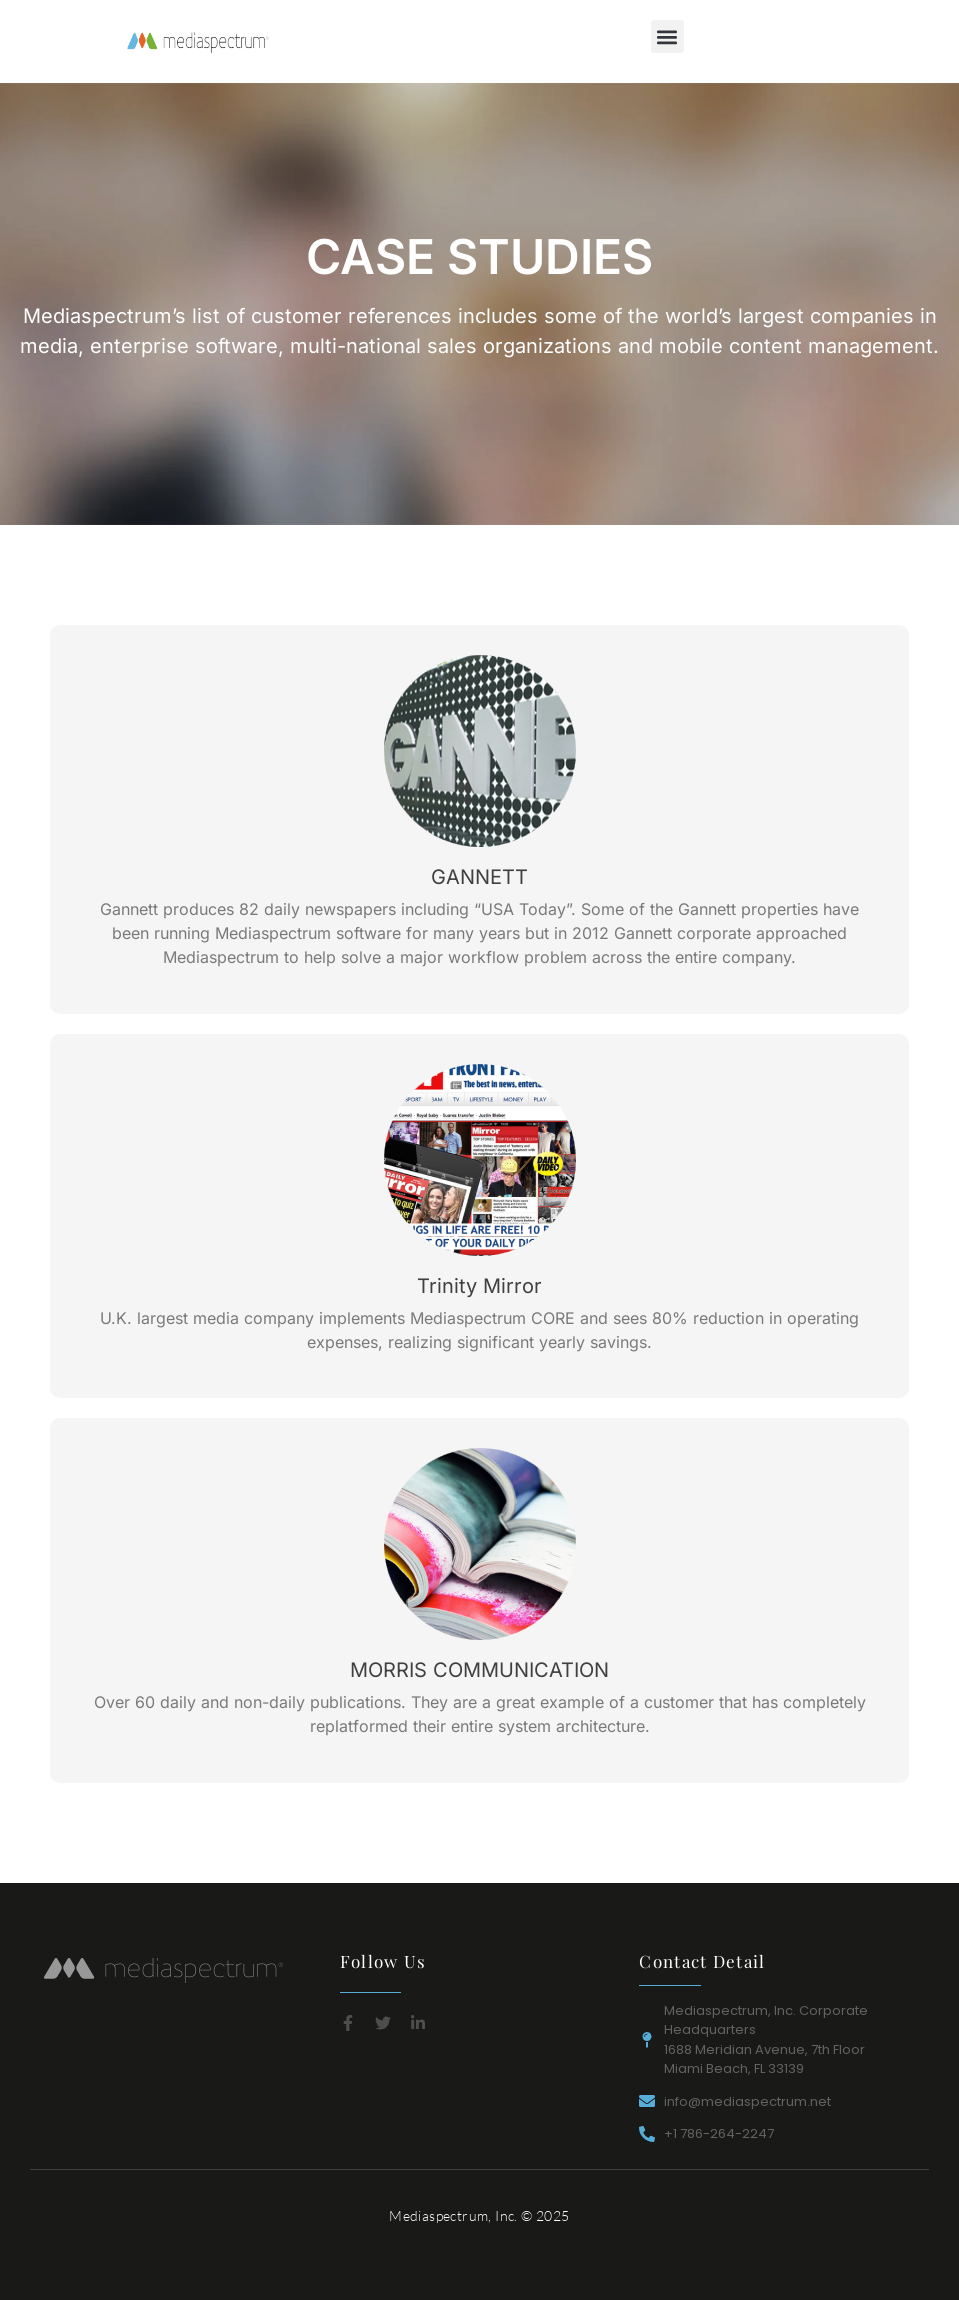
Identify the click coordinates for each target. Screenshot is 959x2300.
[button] (667, 36)
